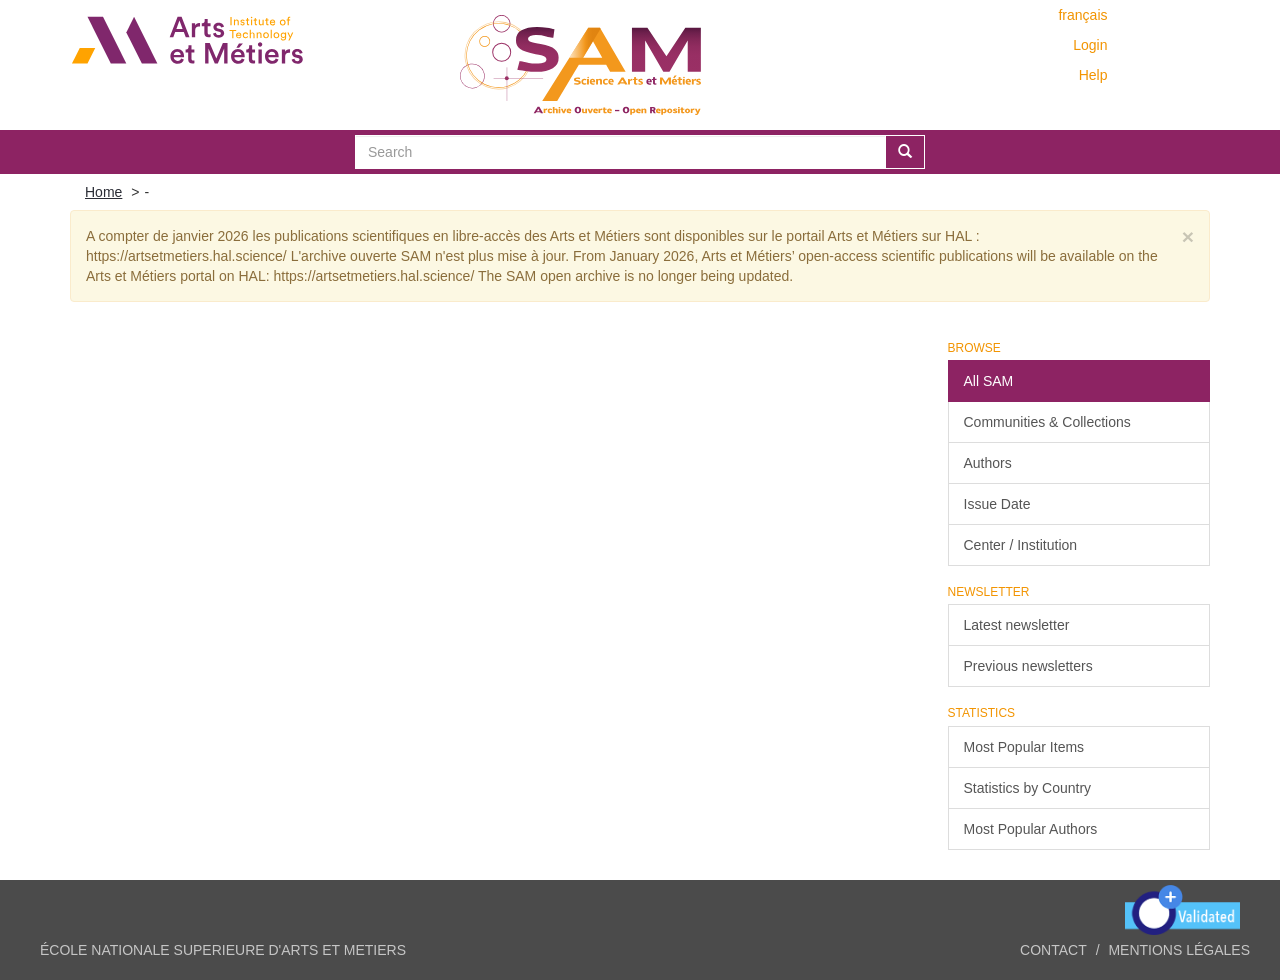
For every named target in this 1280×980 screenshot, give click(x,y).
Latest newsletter (1017, 625)
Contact (1053, 950)
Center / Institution (1021, 545)
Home (103, 192)
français (1082, 15)
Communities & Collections (1047, 422)
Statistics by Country (1028, 788)
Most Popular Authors (1031, 829)
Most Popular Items (1024, 747)
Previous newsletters (1028, 666)
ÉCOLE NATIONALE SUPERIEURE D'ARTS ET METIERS (223, 950)
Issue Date (997, 504)
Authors (988, 463)
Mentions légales (1179, 950)
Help (1093, 75)
